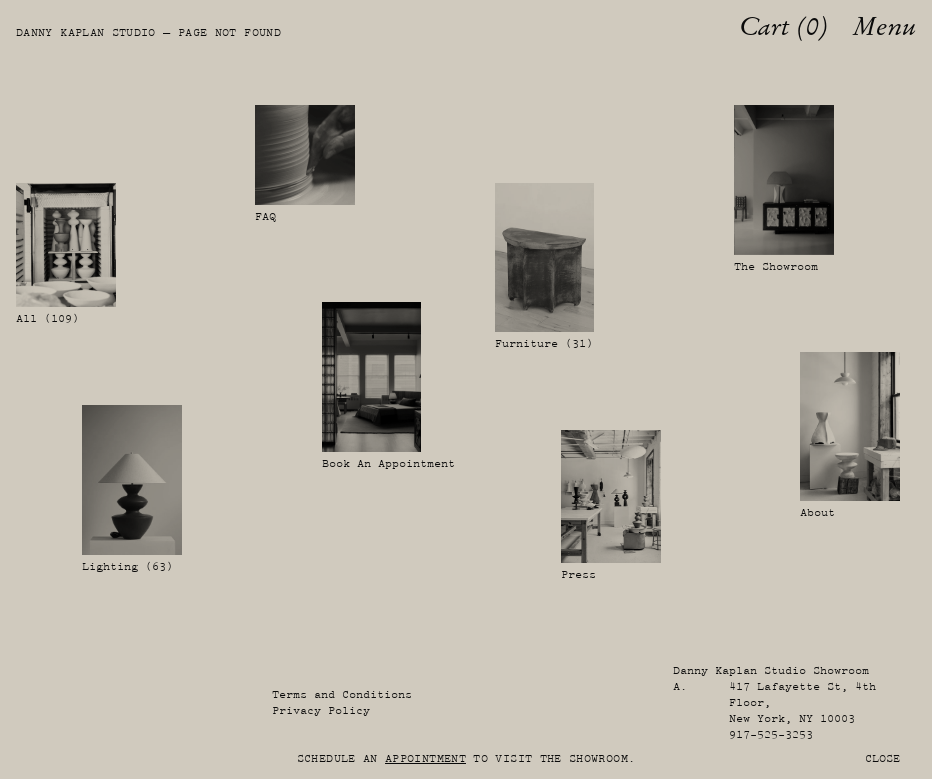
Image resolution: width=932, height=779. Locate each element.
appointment (425, 758)
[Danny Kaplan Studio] (26, 27)
